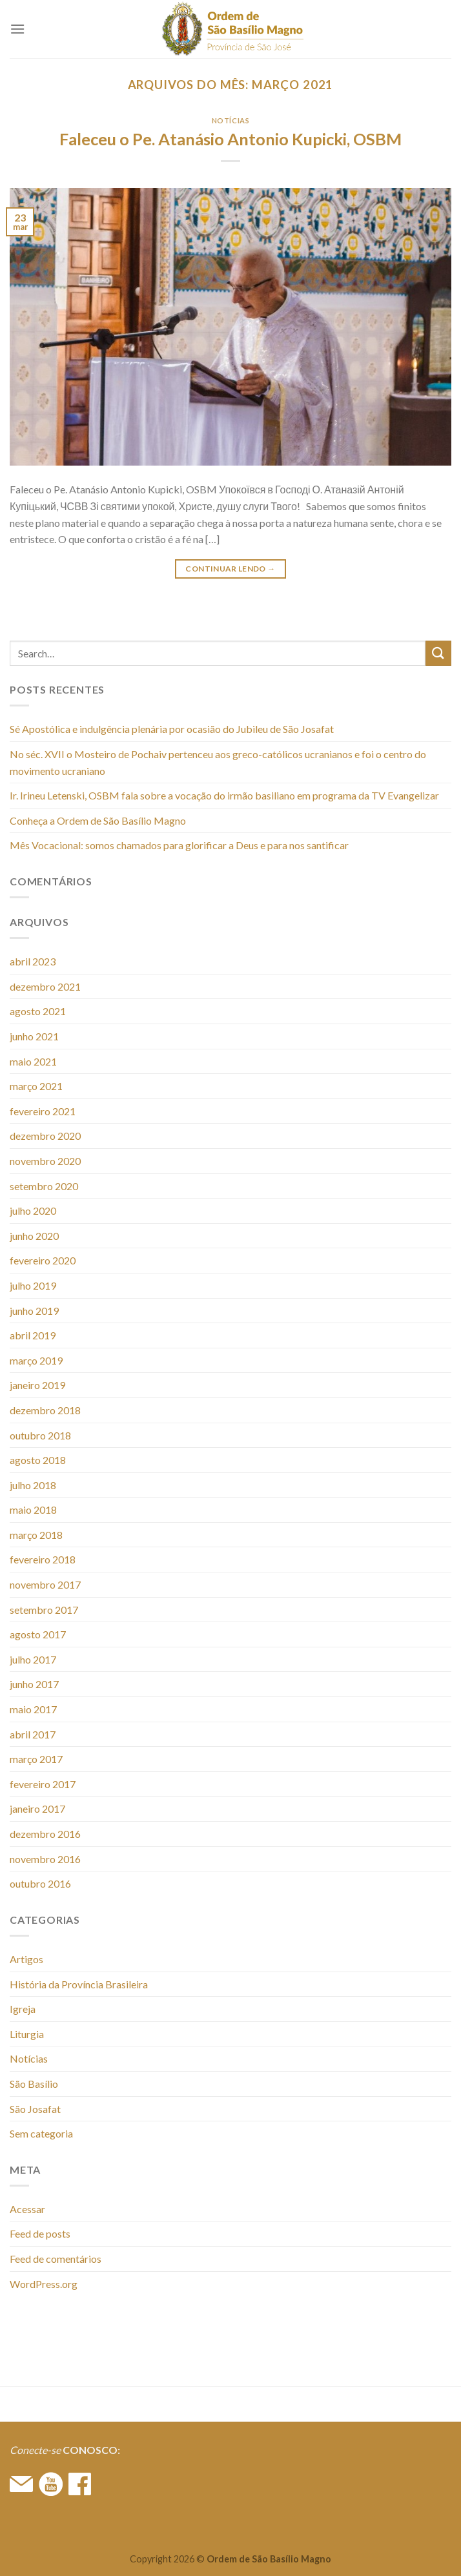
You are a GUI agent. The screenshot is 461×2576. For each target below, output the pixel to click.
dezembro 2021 (45, 986)
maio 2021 (33, 1061)
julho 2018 (33, 1485)
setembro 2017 (44, 1609)
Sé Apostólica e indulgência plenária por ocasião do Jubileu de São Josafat (172, 729)
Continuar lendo (230, 568)
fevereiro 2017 (43, 1784)
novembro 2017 (45, 1584)
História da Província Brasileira (79, 1984)
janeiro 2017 (37, 1808)
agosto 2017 (38, 1634)
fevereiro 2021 (43, 1111)
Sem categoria (41, 2133)
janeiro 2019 (37, 1385)
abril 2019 (33, 1335)
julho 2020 (33, 1210)
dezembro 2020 (45, 1135)
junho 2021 (34, 1036)
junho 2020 (34, 1236)
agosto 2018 (38, 1460)
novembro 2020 (45, 1161)
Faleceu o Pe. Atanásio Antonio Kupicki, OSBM (230, 139)
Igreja (23, 2009)
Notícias (230, 120)
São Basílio (34, 2083)
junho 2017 (34, 1684)
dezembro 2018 (45, 1410)
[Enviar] (438, 653)
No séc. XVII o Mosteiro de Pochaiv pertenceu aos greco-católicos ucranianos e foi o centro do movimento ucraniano (218, 762)
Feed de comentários (55, 2258)
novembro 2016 (45, 1859)
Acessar (27, 2209)
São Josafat (35, 2109)
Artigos (26, 1959)
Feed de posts (40, 2233)
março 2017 (36, 1759)
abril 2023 (33, 961)
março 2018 (36, 1535)
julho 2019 (33, 1285)
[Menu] (17, 29)
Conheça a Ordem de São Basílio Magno (98, 820)
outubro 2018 (40, 1435)
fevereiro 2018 (43, 1559)
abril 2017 (33, 1734)
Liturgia (27, 2034)
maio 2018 (33, 1509)
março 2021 (36, 1086)
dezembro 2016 (45, 1834)
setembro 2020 (44, 1186)
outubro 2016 (40, 1883)
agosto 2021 (38, 1011)
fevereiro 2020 (43, 1260)
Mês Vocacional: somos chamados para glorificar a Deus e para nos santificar (179, 845)
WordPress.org (43, 2284)
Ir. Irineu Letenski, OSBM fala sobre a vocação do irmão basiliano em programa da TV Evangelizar (224, 795)
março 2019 (36, 1360)
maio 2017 (33, 1709)
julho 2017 (33, 1659)
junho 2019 (34, 1310)
